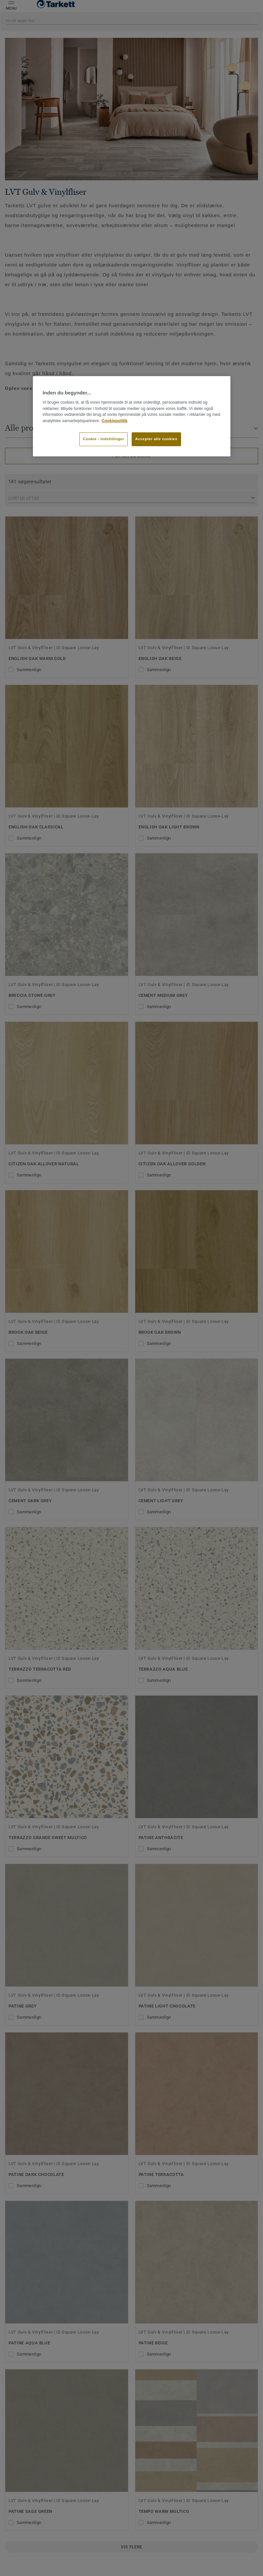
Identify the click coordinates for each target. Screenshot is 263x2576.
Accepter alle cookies (156, 439)
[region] (131, 416)
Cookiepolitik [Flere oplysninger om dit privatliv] (115, 420)
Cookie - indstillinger (103, 439)
